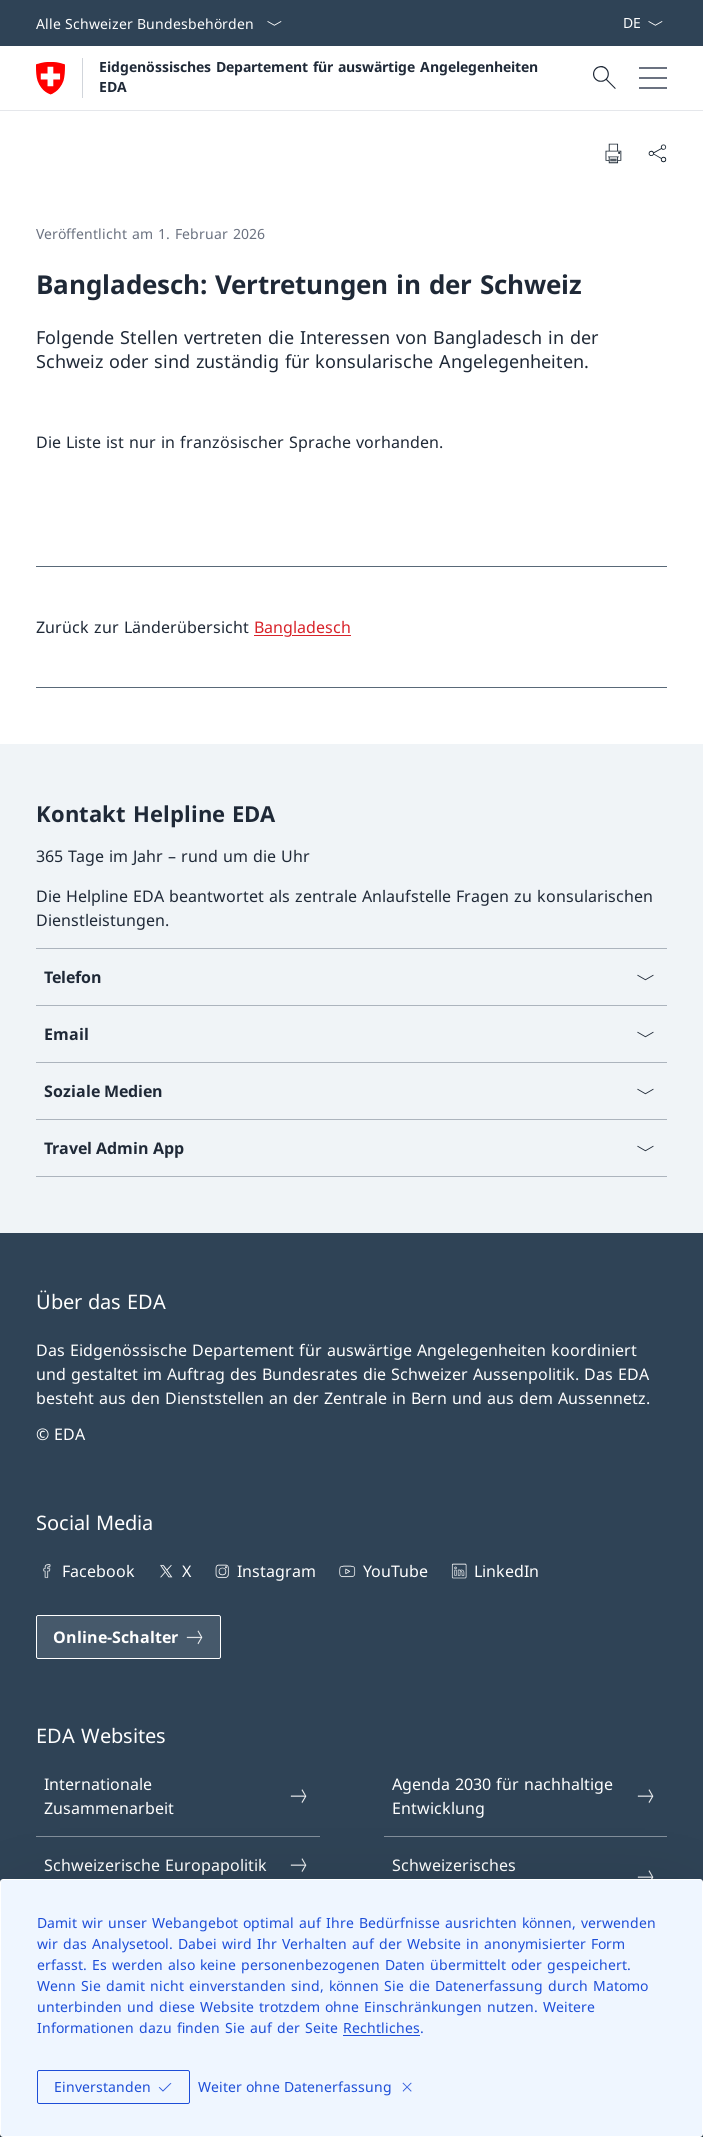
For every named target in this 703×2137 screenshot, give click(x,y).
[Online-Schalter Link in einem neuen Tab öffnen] (128, 1637)
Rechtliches (381, 2027)
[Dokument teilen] (657, 153)
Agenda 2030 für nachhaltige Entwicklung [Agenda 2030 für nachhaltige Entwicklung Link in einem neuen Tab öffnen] (524, 1796)
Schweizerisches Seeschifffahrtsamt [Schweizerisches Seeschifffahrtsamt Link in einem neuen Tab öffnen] (524, 1877)
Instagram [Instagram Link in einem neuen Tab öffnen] (263, 1571)
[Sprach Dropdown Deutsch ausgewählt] (642, 23)
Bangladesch (302, 627)
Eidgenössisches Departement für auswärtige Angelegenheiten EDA (321, 76)
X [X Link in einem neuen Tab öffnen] (172, 1571)
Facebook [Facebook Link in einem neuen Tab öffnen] (85, 1571)
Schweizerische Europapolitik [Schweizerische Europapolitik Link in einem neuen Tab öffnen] (176, 1865)
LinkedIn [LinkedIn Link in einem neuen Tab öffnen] (493, 1571)
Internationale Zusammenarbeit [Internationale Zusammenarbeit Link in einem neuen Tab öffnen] (176, 1796)
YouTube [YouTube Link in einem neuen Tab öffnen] (381, 1571)
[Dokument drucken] (613, 153)
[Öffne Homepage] (289, 78)
